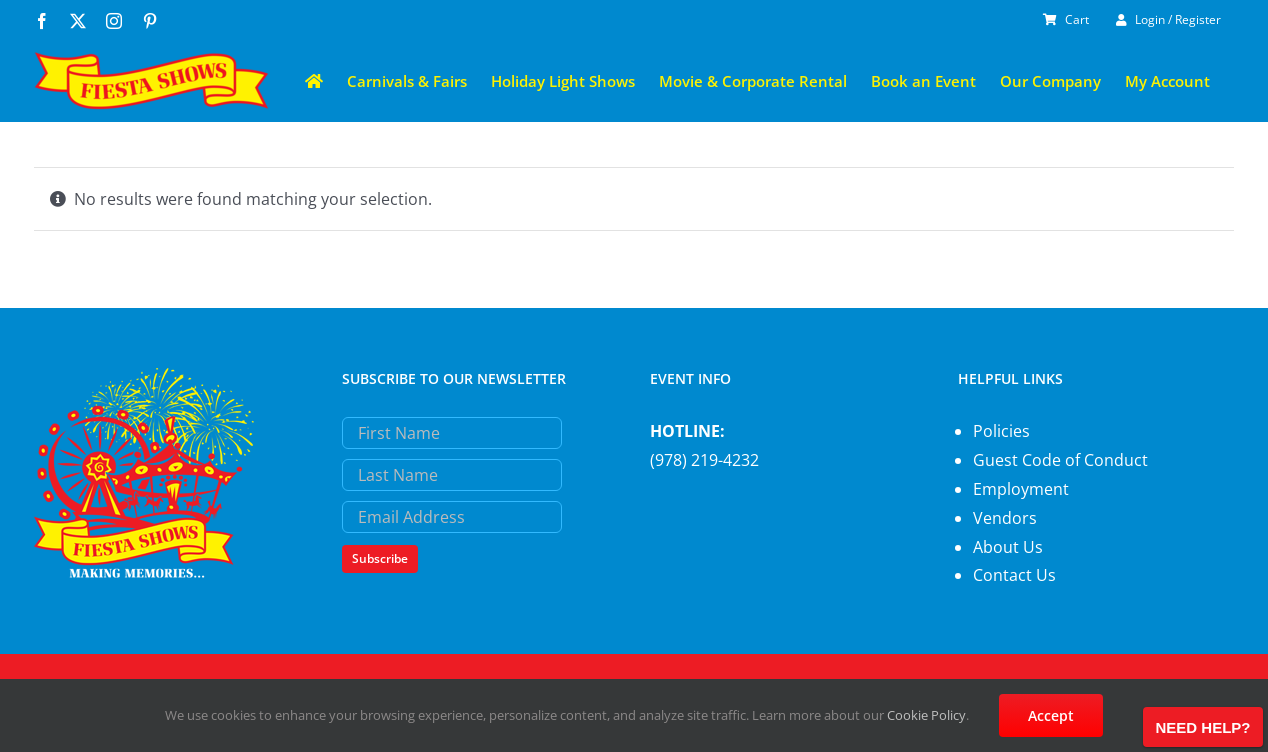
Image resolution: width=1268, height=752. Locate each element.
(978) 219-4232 (704, 460)
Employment (1021, 489)
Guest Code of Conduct (1060, 460)
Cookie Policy (926, 715)
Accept (1051, 715)
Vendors (1005, 518)
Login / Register (1168, 19)
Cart (1066, 19)
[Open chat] (1203, 727)
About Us (1008, 547)
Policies (1001, 431)
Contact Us (1014, 575)
